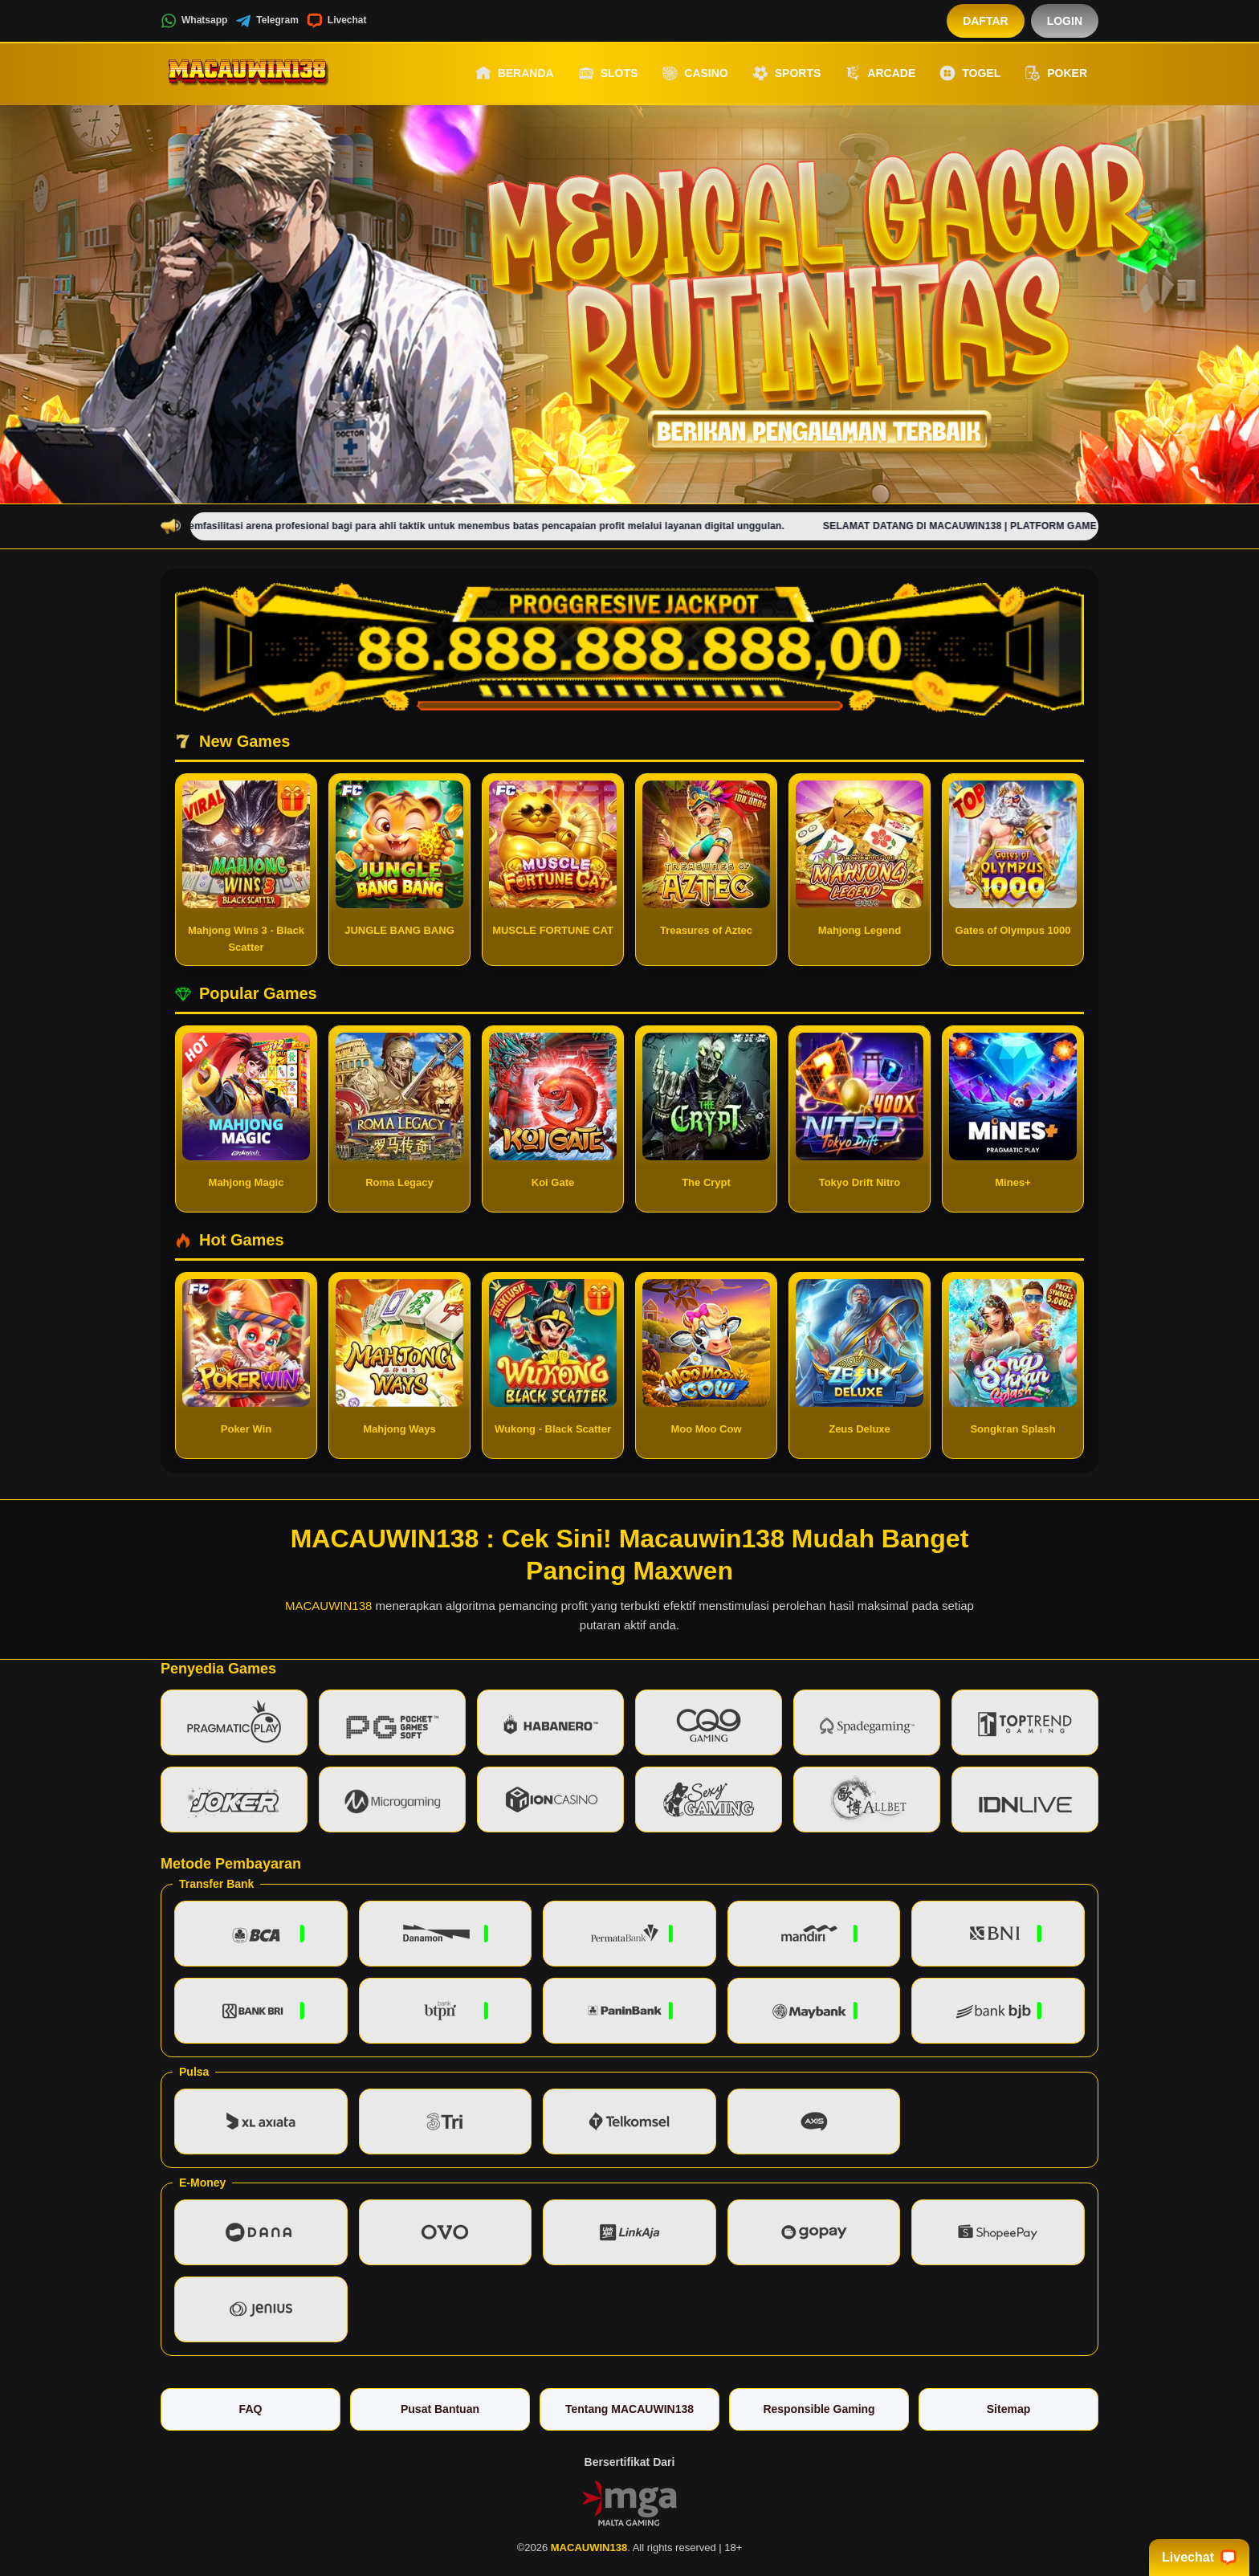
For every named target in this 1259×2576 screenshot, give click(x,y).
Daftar (985, 20)
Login (1064, 20)
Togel (969, 73)
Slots (608, 73)
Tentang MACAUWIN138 (629, 2409)
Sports (786, 73)
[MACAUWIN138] (249, 73)
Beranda (514, 73)
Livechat (337, 21)
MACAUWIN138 (328, 1605)
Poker (1056, 73)
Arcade (880, 73)
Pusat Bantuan (440, 2409)
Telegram (266, 21)
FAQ (251, 2409)
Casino (694, 73)
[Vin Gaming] (629, 2502)
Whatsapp (194, 21)
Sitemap (1008, 2409)
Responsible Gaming (818, 2409)
